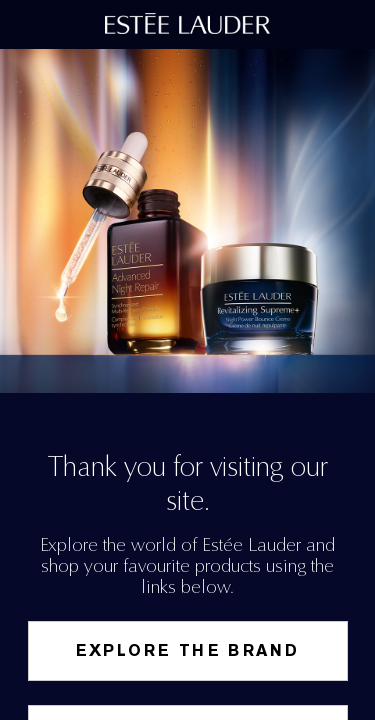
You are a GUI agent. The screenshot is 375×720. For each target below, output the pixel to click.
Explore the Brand (188, 650)
